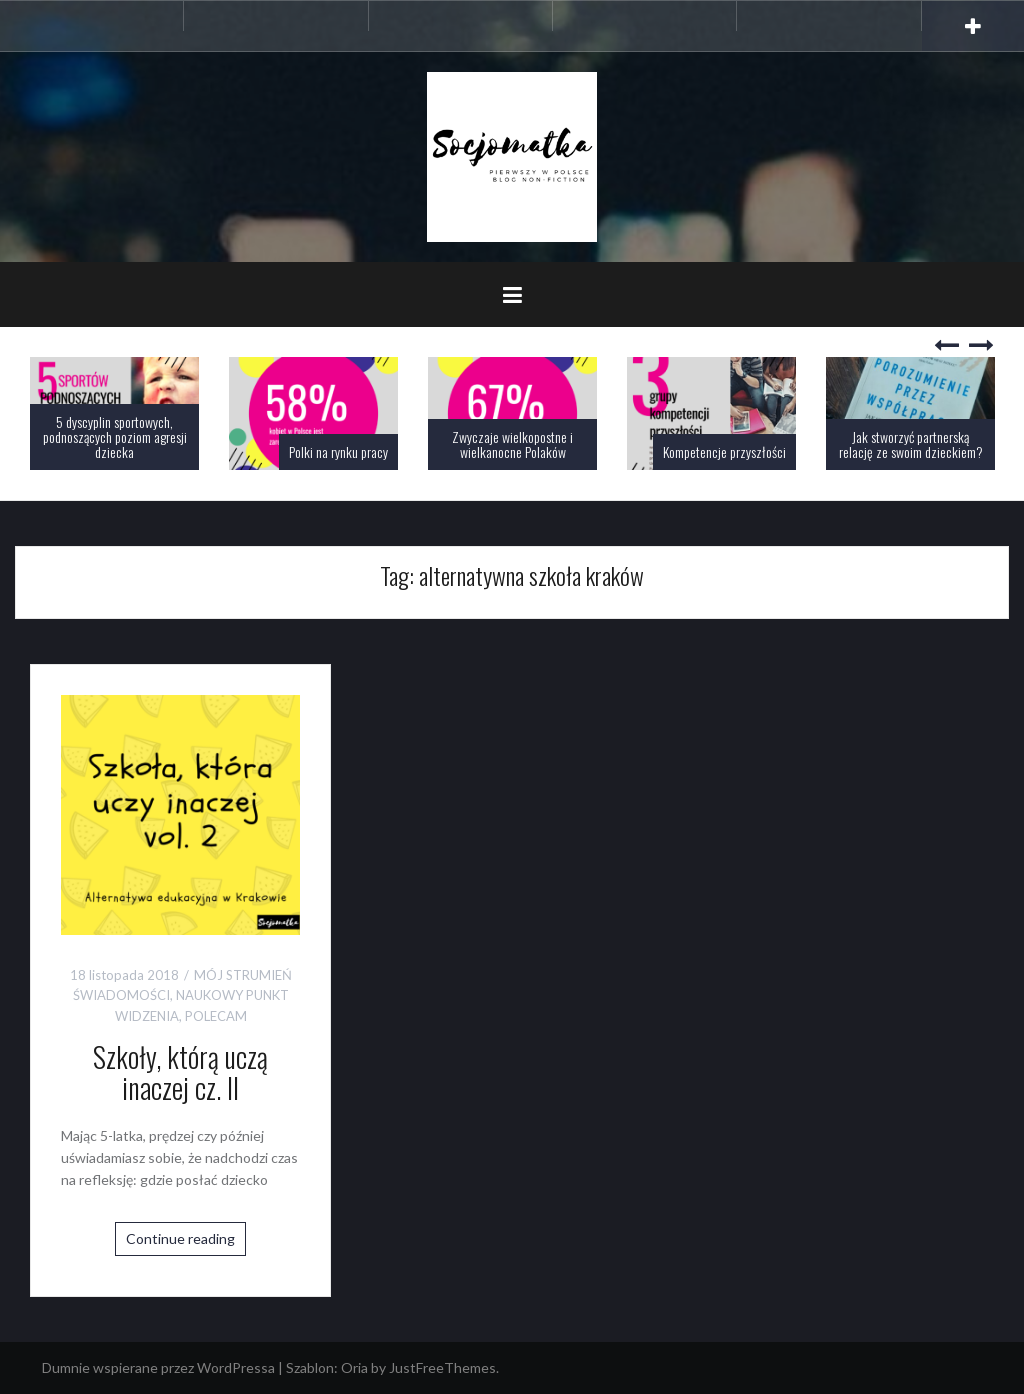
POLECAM (216, 1016)
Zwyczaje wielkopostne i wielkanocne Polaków (512, 444)
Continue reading (180, 1238)
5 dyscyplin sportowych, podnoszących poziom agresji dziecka (115, 437)
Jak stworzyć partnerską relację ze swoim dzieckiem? (911, 444)
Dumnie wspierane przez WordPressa (158, 1367)
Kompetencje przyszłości (724, 451)
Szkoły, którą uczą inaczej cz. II (180, 1072)
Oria (354, 1367)
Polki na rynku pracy (338, 451)
